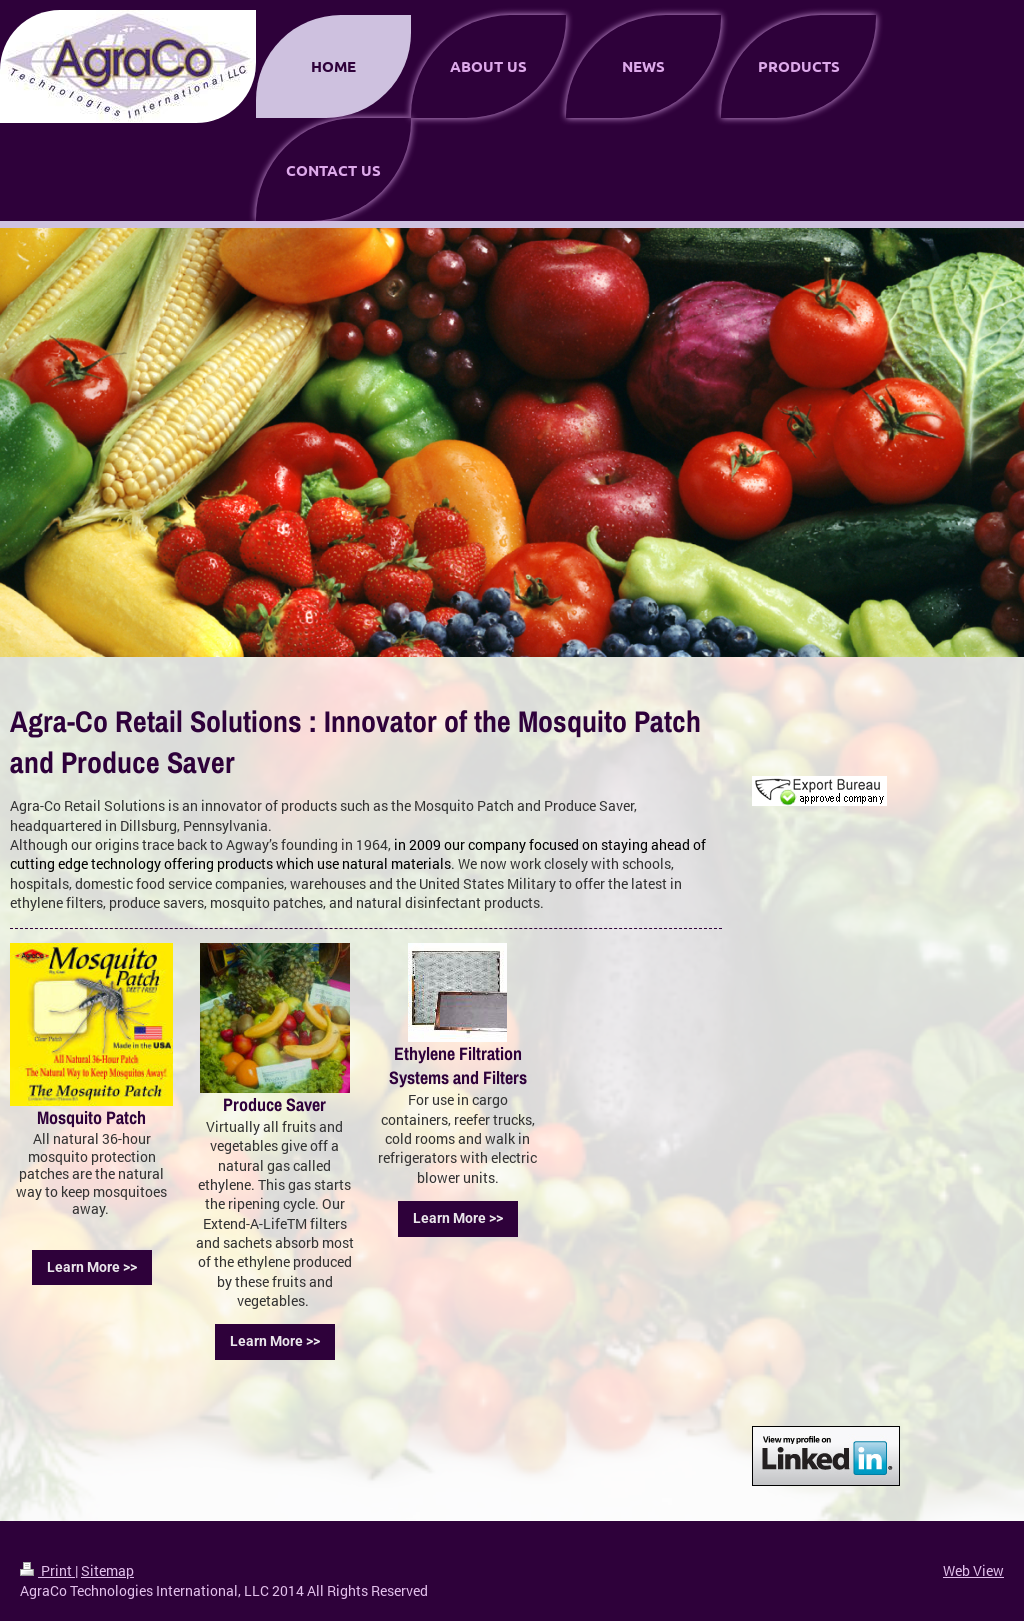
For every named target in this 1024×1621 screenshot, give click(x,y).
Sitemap (107, 1570)
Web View (973, 1570)
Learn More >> (92, 1267)
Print (47, 1570)
